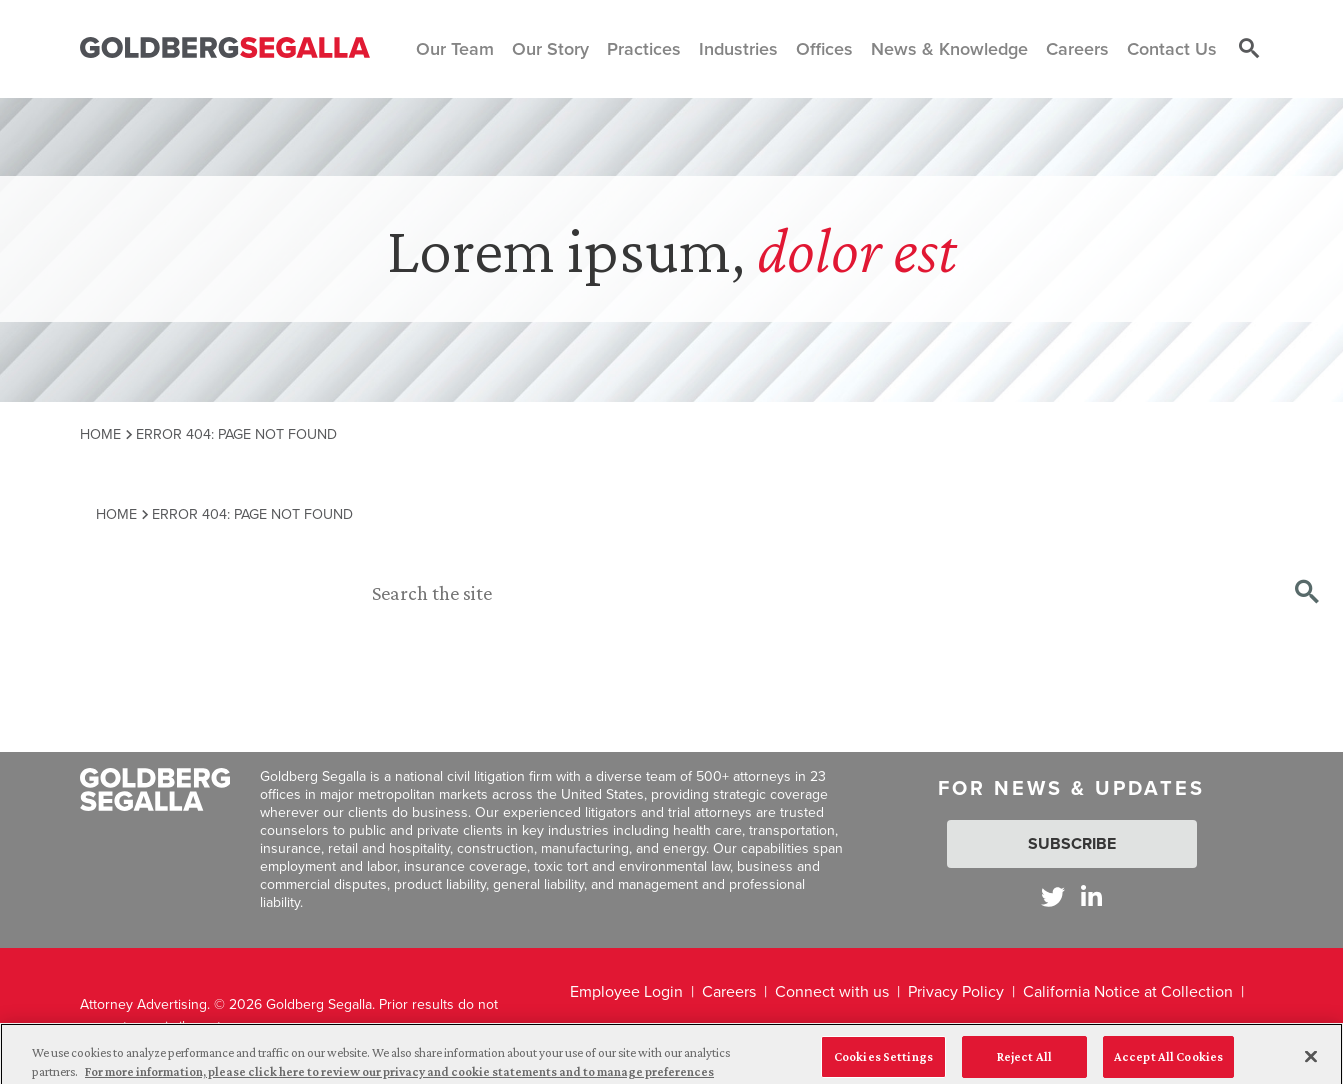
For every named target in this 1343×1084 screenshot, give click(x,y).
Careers (729, 991)
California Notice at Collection (1128, 991)
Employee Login (626, 991)
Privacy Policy (956, 991)
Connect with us (832, 991)
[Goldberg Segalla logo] (225, 48)
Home (100, 434)
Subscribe (1072, 843)
